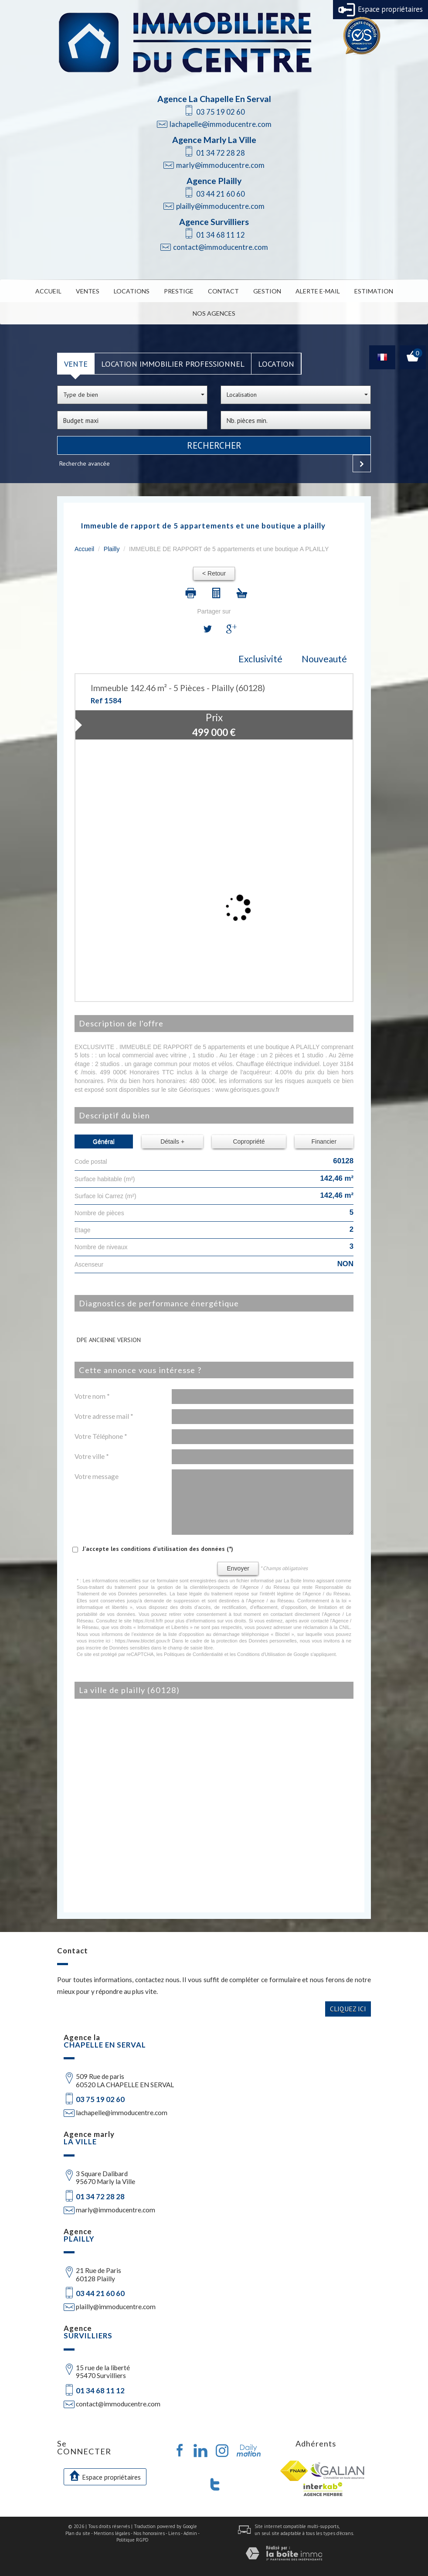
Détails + (172, 1141)
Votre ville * (92, 1456)
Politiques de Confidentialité (193, 1654)
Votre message (97, 1476)
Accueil (48, 291)
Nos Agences (214, 313)
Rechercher (214, 445)
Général (104, 1141)
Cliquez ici (348, 2008)
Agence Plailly (214, 181)
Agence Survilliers (214, 222)
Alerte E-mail (318, 291)
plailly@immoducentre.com (220, 206)
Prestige (179, 291)
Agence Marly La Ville (214, 140)
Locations (131, 291)
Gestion (267, 291)
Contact (223, 291)
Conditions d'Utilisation (261, 1654)
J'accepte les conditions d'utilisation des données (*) (157, 1549)
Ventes (87, 291)
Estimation (373, 291)
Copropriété (249, 1141)
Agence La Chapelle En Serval (214, 99)
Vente (76, 363)
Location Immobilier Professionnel (173, 363)
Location (276, 363)
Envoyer (238, 1568)
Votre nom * (92, 1396)
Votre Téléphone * (101, 1436)
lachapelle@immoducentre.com (221, 124)
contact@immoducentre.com (220, 247)
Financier (323, 1141)
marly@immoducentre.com (220, 165)
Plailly (112, 548)
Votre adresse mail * (104, 1416)
